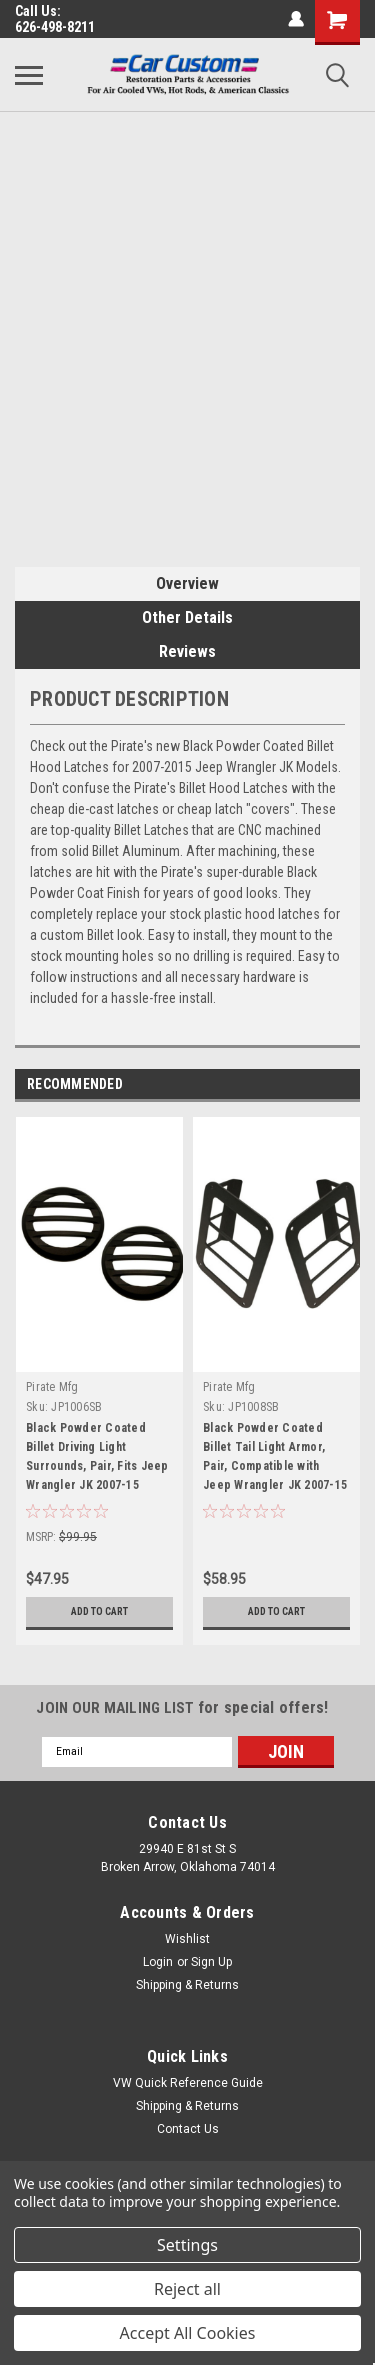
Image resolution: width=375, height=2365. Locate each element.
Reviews (187, 651)
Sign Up (211, 1962)
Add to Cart (99, 1611)
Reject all (187, 2289)
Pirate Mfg (52, 1387)
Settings (187, 2245)
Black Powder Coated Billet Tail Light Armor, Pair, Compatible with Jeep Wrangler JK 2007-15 (275, 1456)
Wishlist (187, 1939)
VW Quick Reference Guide (188, 2083)
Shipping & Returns (187, 1985)
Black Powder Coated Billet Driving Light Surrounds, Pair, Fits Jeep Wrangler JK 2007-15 (97, 1456)
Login (158, 1962)
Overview (187, 583)
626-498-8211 (55, 27)
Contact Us (188, 2129)
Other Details (187, 617)
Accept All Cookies (188, 2333)
